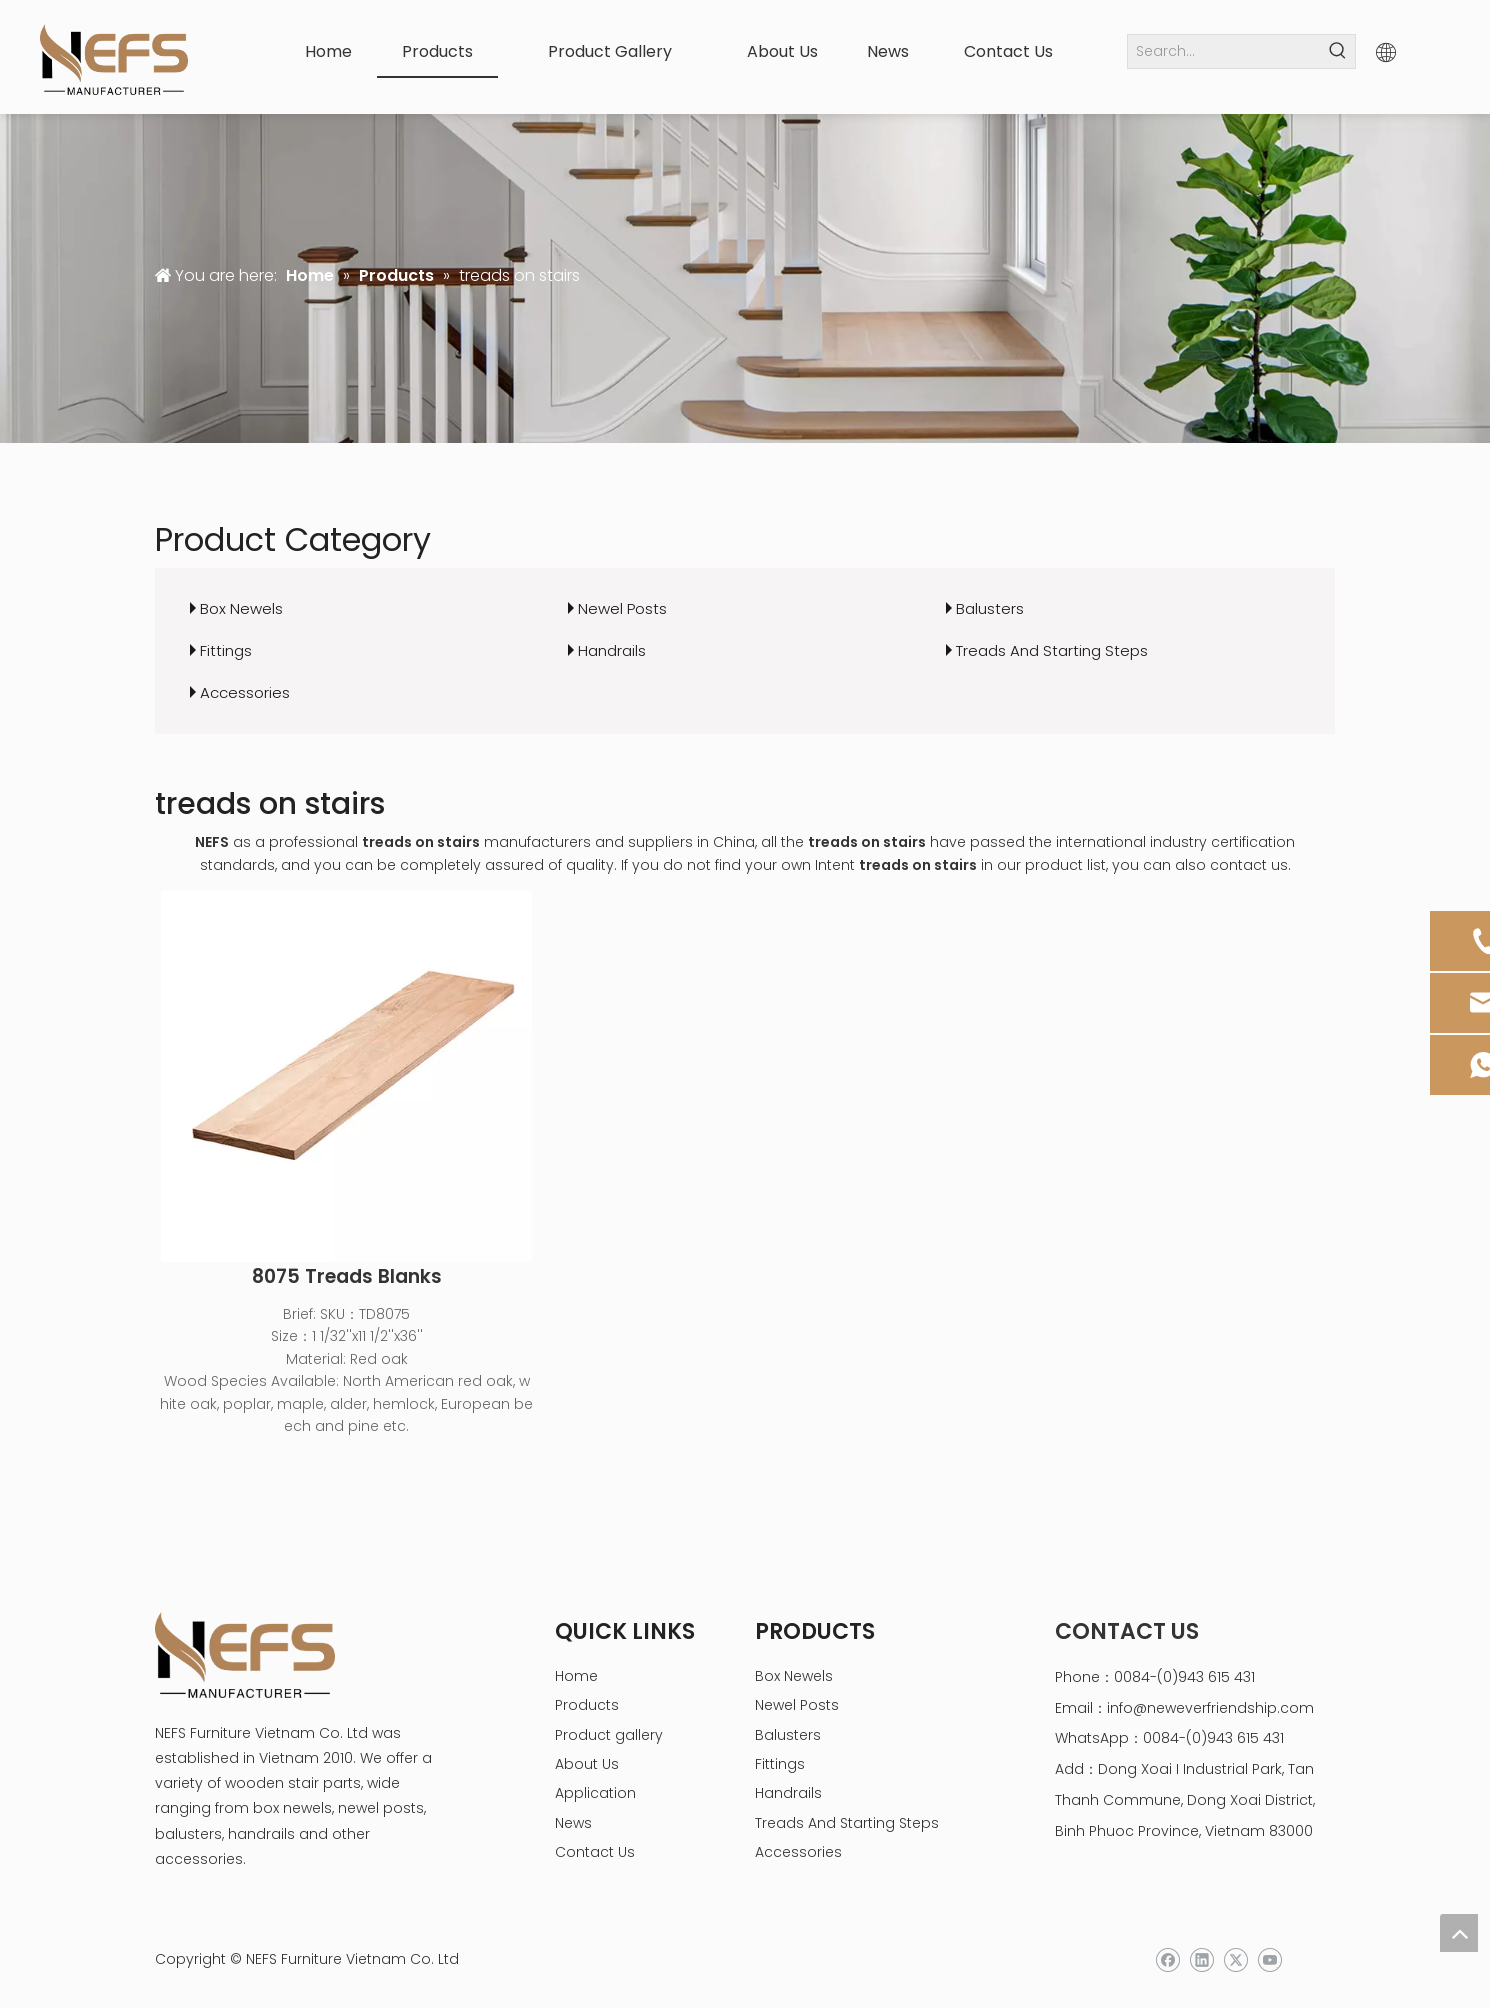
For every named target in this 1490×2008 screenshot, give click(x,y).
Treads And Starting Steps (1052, 650)
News (573, 1823)
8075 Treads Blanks (347, 1277)
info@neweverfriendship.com (1210, 1708)
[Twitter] (1235, 1960)
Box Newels (241, 608)
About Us (587, 1764)
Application (595, 1793)
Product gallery (609, 1735)
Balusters (990, 608)
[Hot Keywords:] (1338, 51)
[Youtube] (1269, 1960)
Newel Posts (622, 608)
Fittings (226, 650)
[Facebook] (1167, 1960)
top (1459, 1933)
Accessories (245, 692)
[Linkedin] (1201, 1960)
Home (576, 1676)
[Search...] (1224, 51)
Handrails (612, 650)
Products (587, 1705)
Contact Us (595, 1852)
